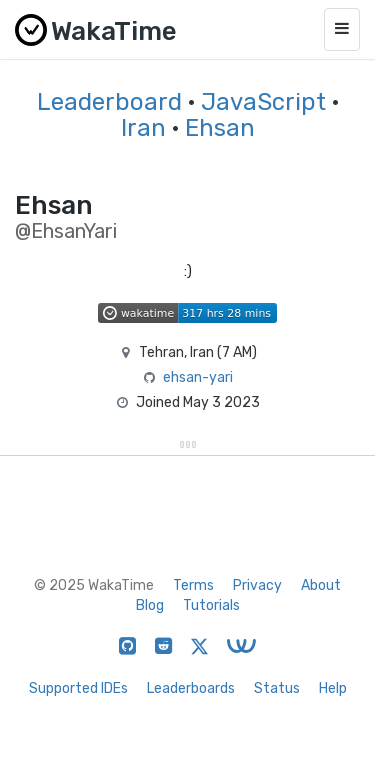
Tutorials (211, 605)
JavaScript (263, 102)
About (321, 585)
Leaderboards (191, 688)
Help (333, 688)
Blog (150, 605)
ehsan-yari (198, 377)
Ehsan (220, 128)
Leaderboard (109, 102)
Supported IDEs (78, 688)
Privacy (257, 585)
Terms (193, 585)
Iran (143, 128)
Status (277, 688)
